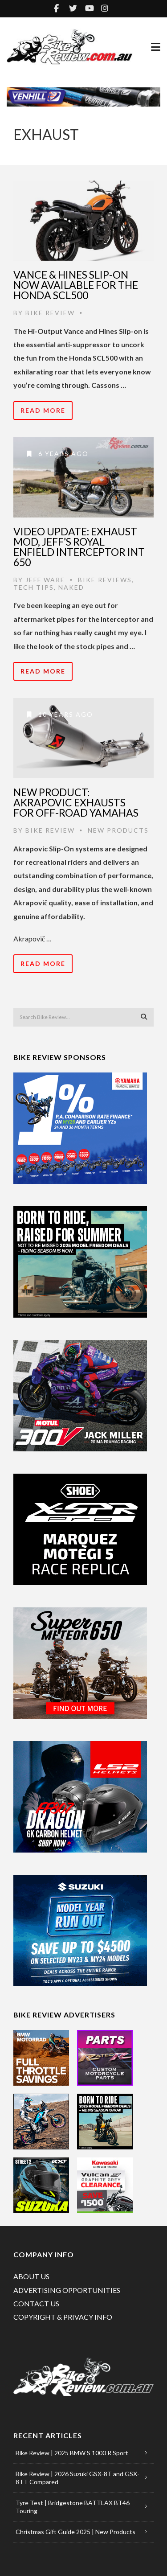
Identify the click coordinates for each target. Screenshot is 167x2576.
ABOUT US (31, 2276)
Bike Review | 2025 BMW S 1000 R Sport (72, 2453)
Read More (42, 410)
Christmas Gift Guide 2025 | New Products (75, 2531)
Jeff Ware (45, 579)
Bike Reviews (105, 579)
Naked (71, 587)
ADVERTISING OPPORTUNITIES (66, 2290)
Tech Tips (33, 587)
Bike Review (50, 312)
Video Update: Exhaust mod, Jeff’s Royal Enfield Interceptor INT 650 (79, 546)
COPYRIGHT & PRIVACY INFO (62, 2317)
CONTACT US (36, 2303)
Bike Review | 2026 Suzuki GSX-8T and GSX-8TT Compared (77, 2478)
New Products (118, 830)
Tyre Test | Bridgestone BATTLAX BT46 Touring (73, 2506)
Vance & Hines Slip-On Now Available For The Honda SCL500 (75, 284)
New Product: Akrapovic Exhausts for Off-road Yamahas (75, 802)
